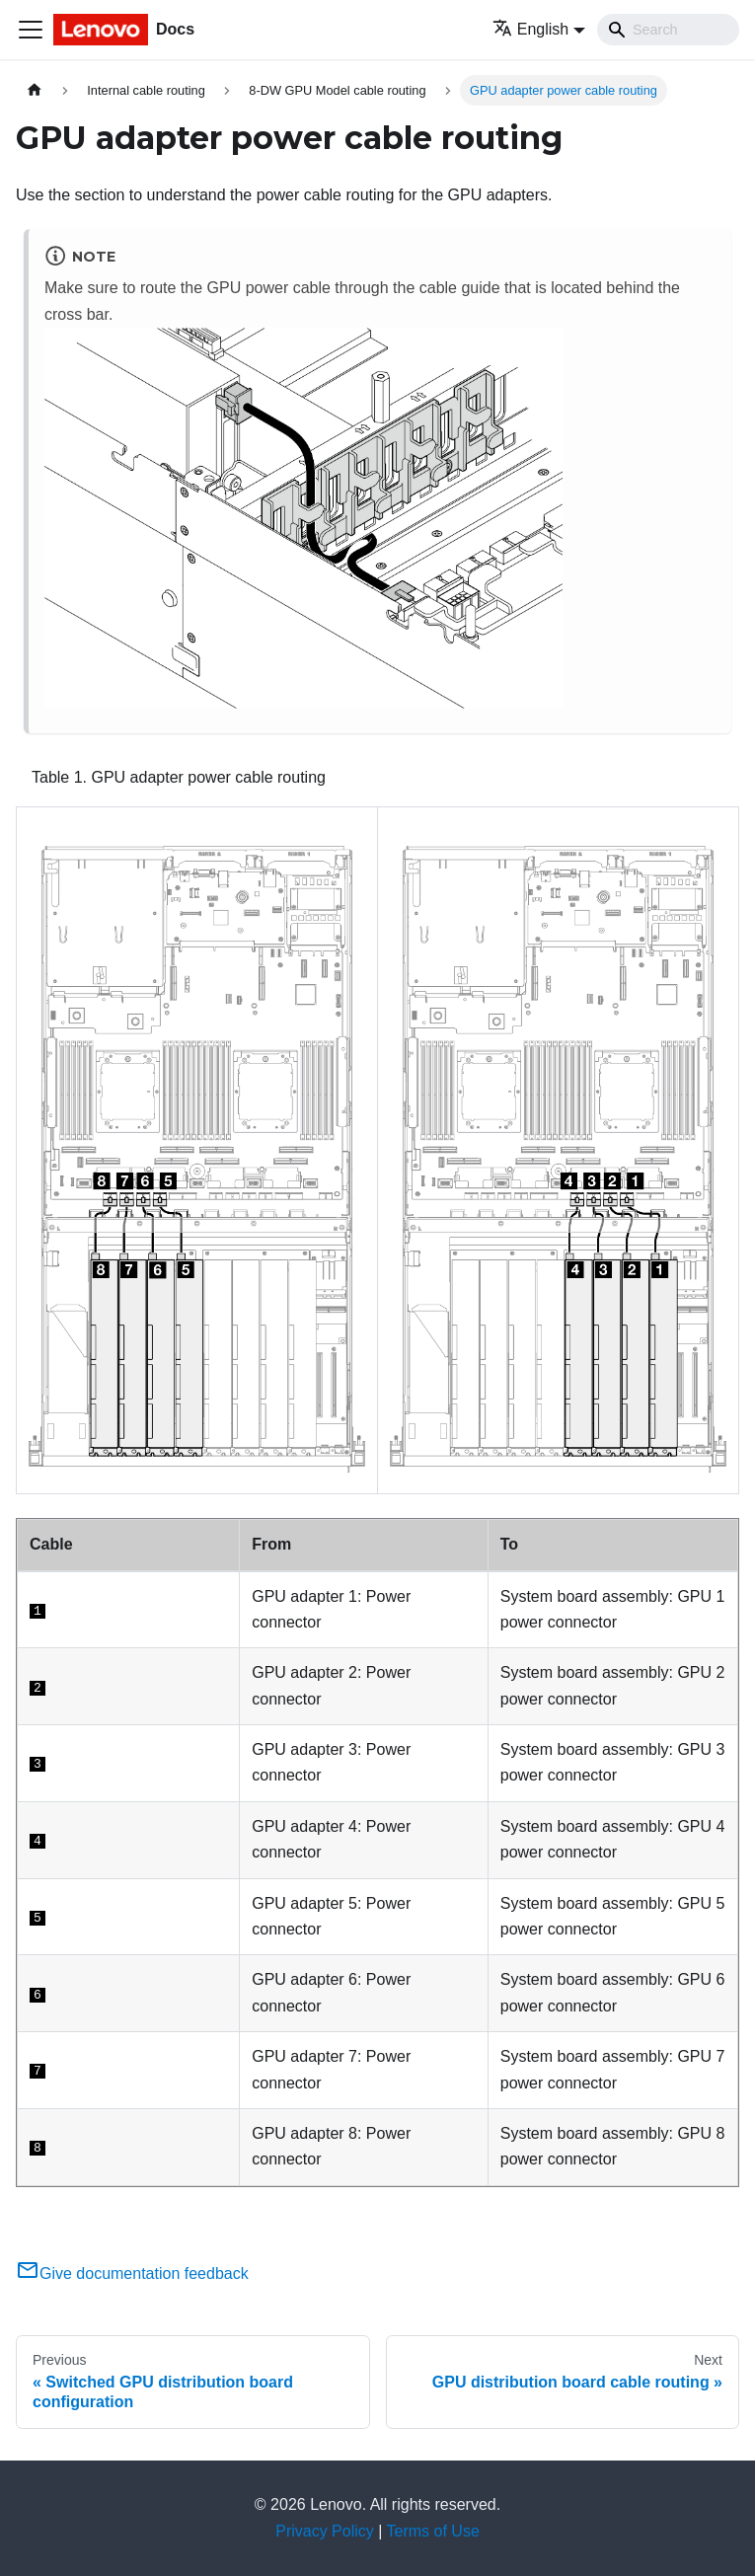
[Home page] (34, 90)
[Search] (668, 29)
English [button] (530, 29)
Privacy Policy (324, 2531)
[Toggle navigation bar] (30, 29)
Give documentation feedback (132, 2273)
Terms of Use (433, 2531)
